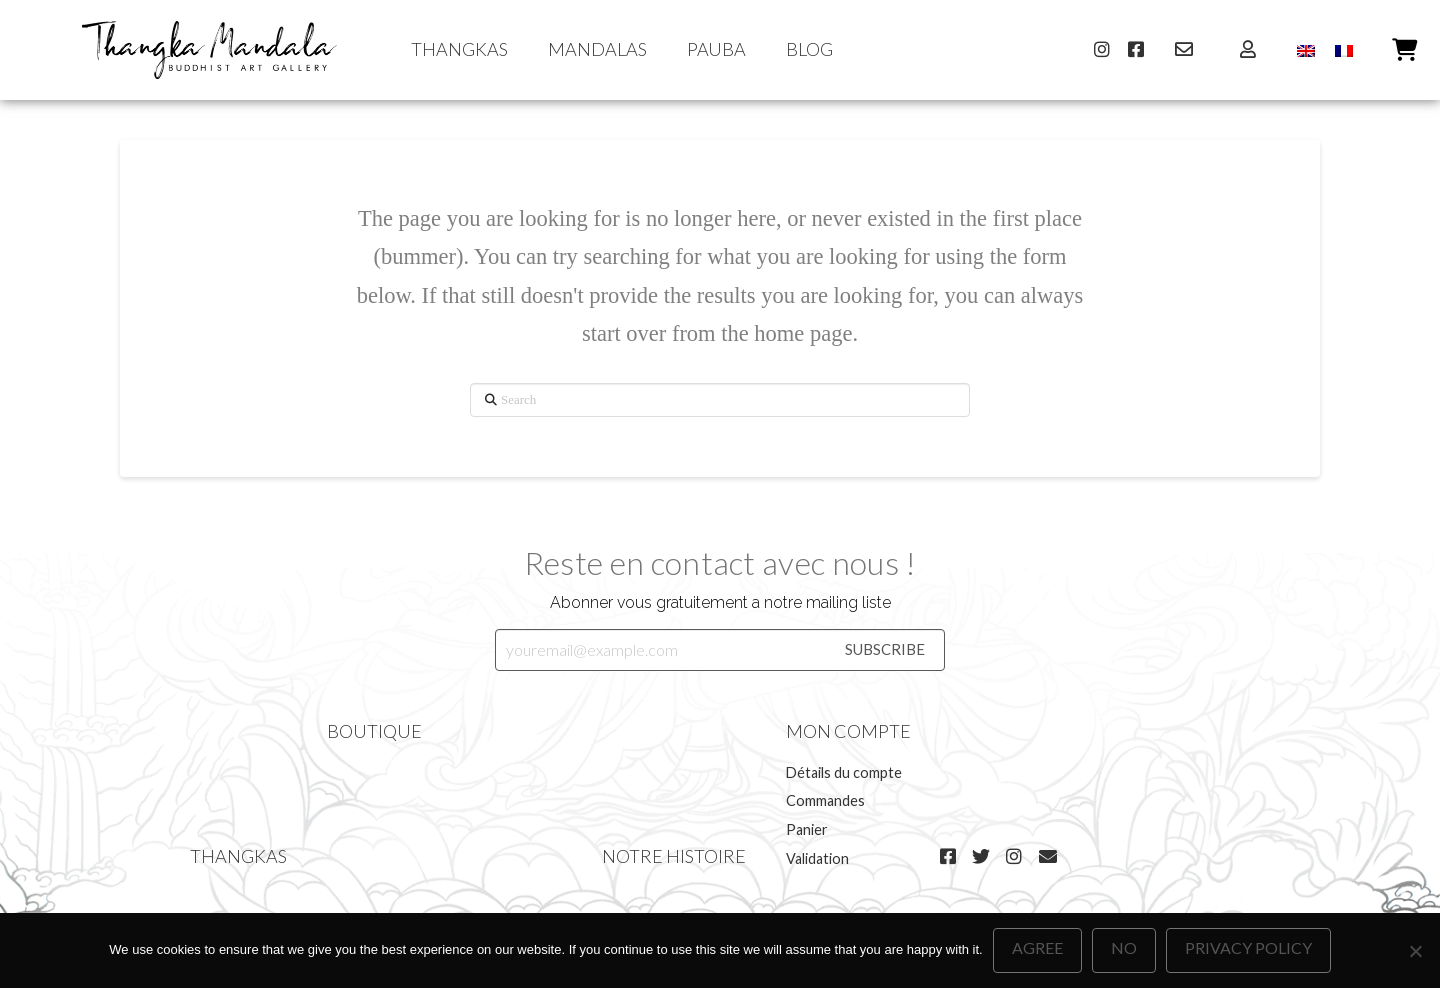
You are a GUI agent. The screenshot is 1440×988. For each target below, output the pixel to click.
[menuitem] (1306, 51)
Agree (1037, 947)
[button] (1403, 50)
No (1124, 947)
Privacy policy (1248, 947)
